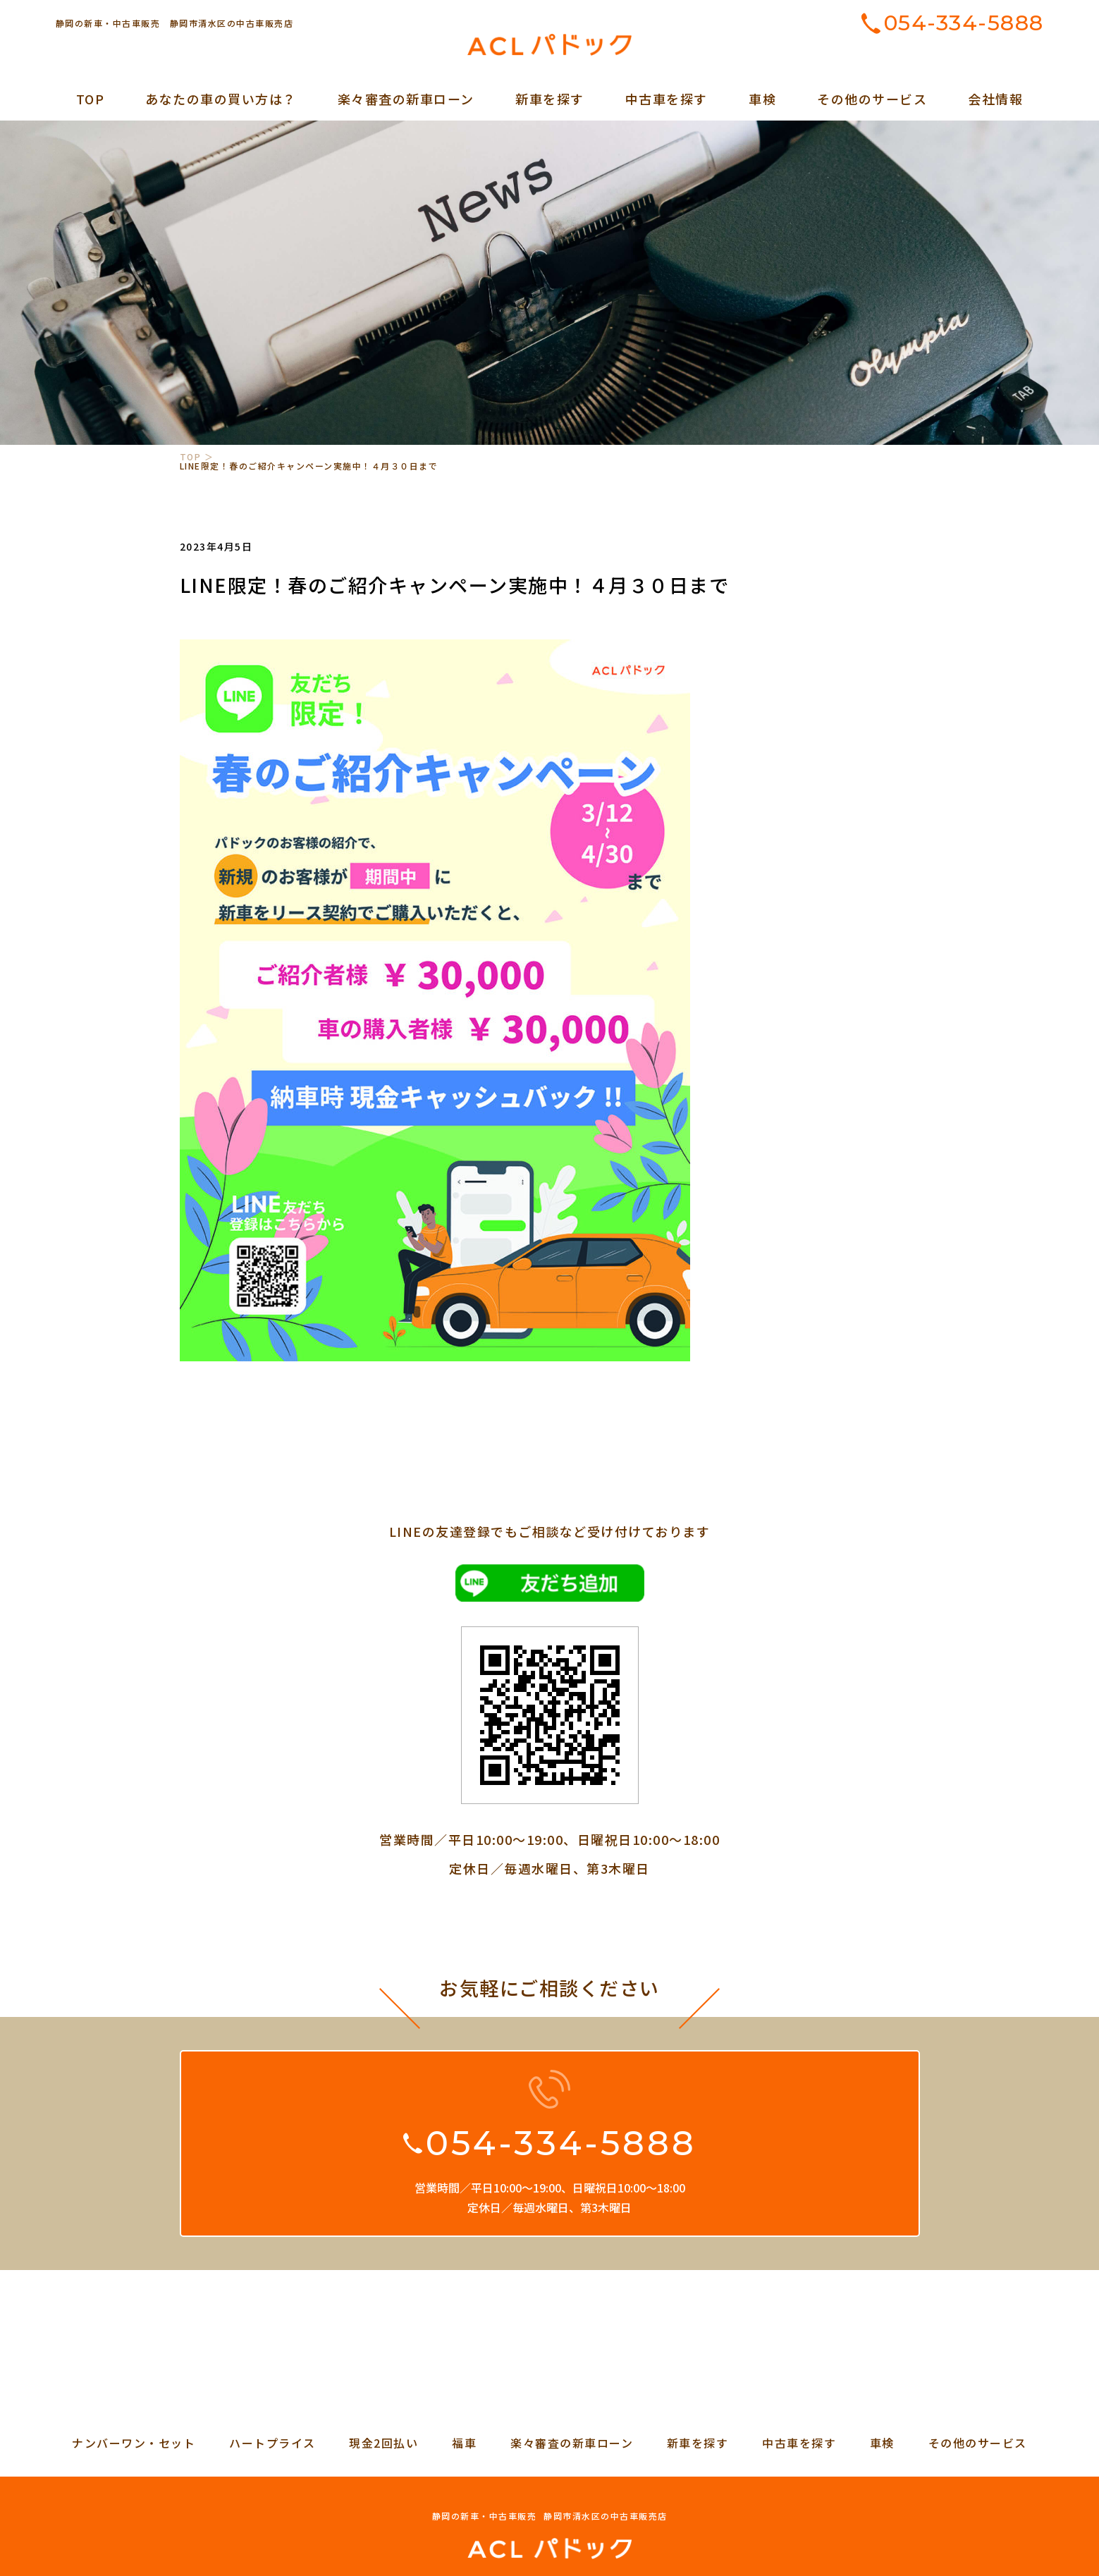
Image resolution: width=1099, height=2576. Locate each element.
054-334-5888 (964, 23)
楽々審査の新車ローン (406, 99)
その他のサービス (872, 99)
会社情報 (995, 99)
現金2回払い (383, 2442)
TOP (90, 99)
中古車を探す (666, 99)
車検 (762, 99)
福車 (464, 2442)
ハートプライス (272, 2442)
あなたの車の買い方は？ (221, 99)
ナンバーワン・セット (133, 2442)
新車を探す (549, 99)
